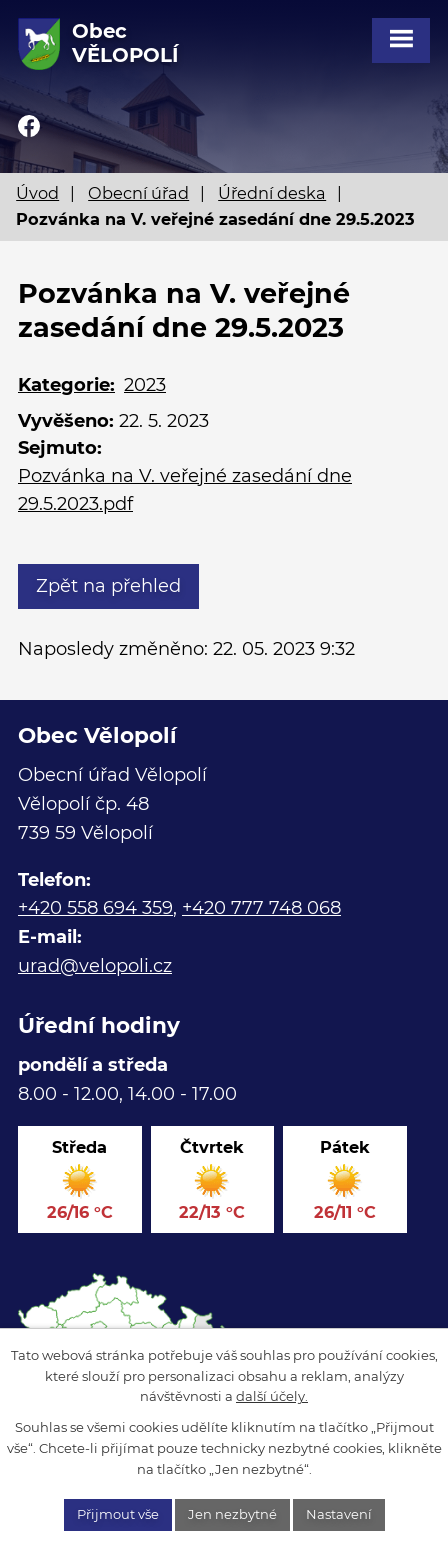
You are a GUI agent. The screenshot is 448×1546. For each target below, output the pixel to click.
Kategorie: (66, 385)
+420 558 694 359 (95, 908)
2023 (145, 385)
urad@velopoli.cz (95, 966)
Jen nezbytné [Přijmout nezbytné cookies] (232, 1514)
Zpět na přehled (108, 586)
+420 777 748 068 (261, 908)
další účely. (272, 1396)
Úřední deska (272, 193)
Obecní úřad (138, 193)
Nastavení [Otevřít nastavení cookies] (339, 1514)
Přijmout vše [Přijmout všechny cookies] (118, 1514)
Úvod (37, 193)
